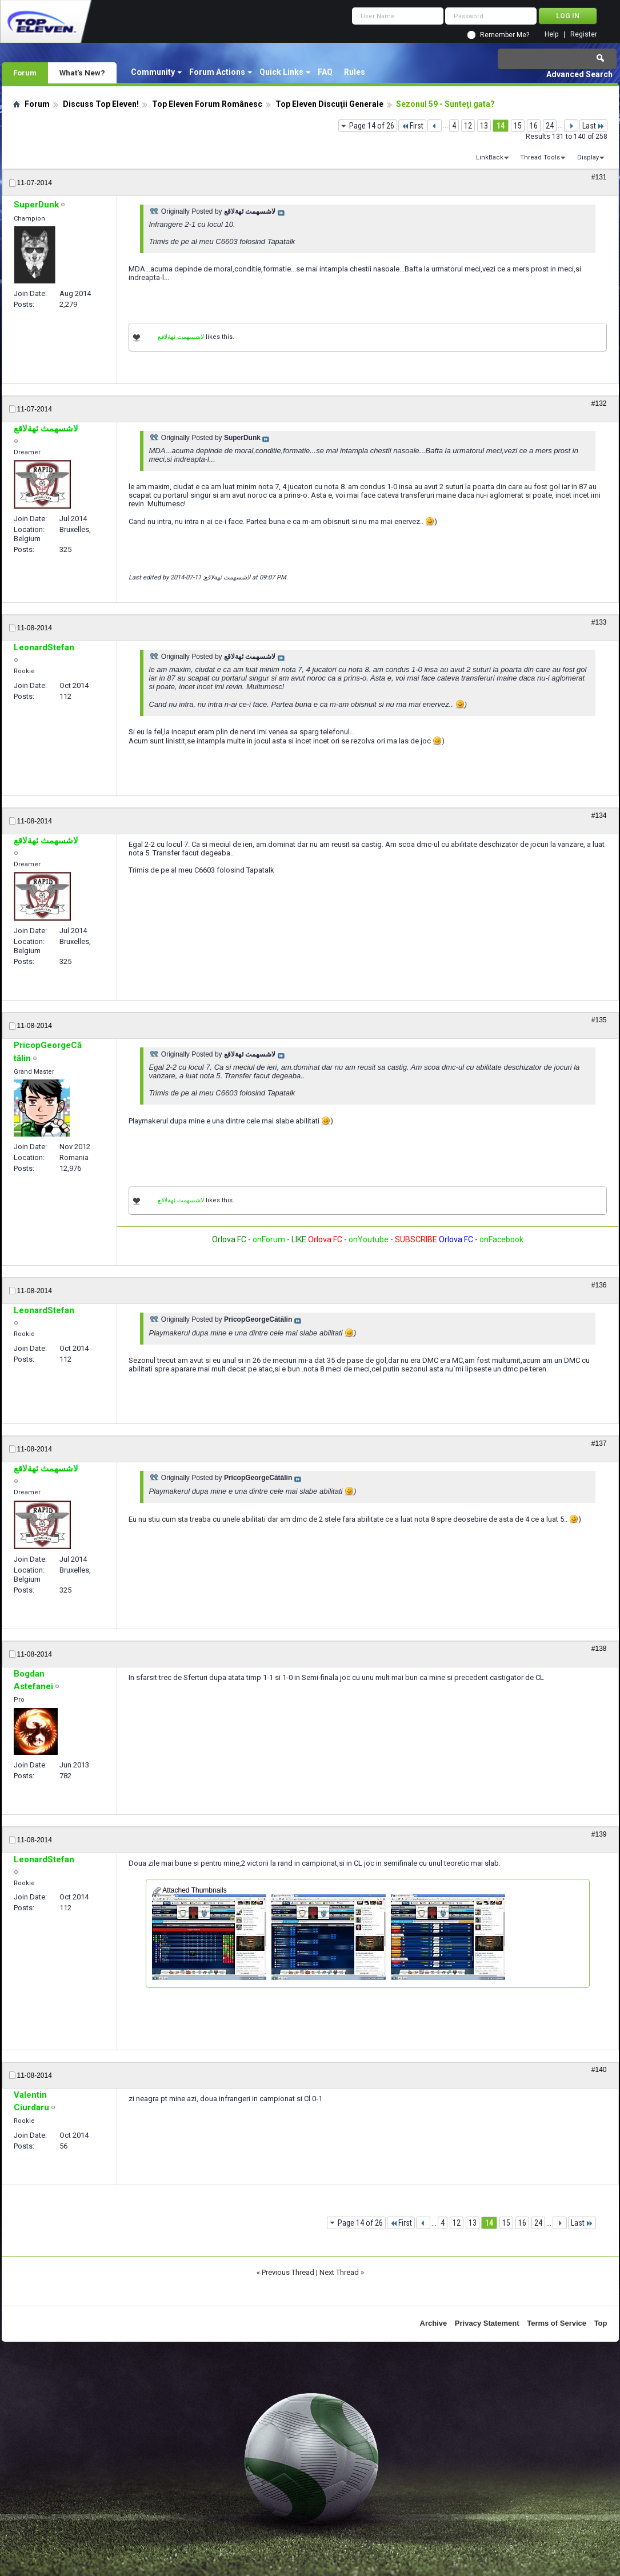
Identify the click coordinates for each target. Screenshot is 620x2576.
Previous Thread (288, 2272)
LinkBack (489, 157)
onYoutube (368, 1239)
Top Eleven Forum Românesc (207, 104)
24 (550, 125)
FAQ (325, 72)
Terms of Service (556, 2323)
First (412, 125)
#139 (599, 1834)
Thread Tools (540, 157)
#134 (599, 815)
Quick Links (281, 72)
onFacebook (501, 1239)
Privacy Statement (487, 2323)
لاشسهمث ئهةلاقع (181, 337)
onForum (269, 1239)
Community (153, 72)
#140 (599, 2070)
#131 (599, 177)
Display (588, 157)
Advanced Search (579, 74)
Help (551, 34)
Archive (433, 2323)
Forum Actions (217, 72)
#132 (599, 403)
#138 (599, 1649)
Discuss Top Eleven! (101, 104)
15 (518, 125)
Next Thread (339, 2272)
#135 (599, 1020)
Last (593, 125)
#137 (599, 1443)
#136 (599, 1285)
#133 (599, 622)
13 (484, 125)
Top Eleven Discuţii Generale (329, 104)
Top (600, 2323)
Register (583, 34)
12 (468, 125)
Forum (25, 72)
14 (501, 125)
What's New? (82, 72)
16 (534, 125)
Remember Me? (504, 35)
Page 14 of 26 (371, 125)
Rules (354, 72)
